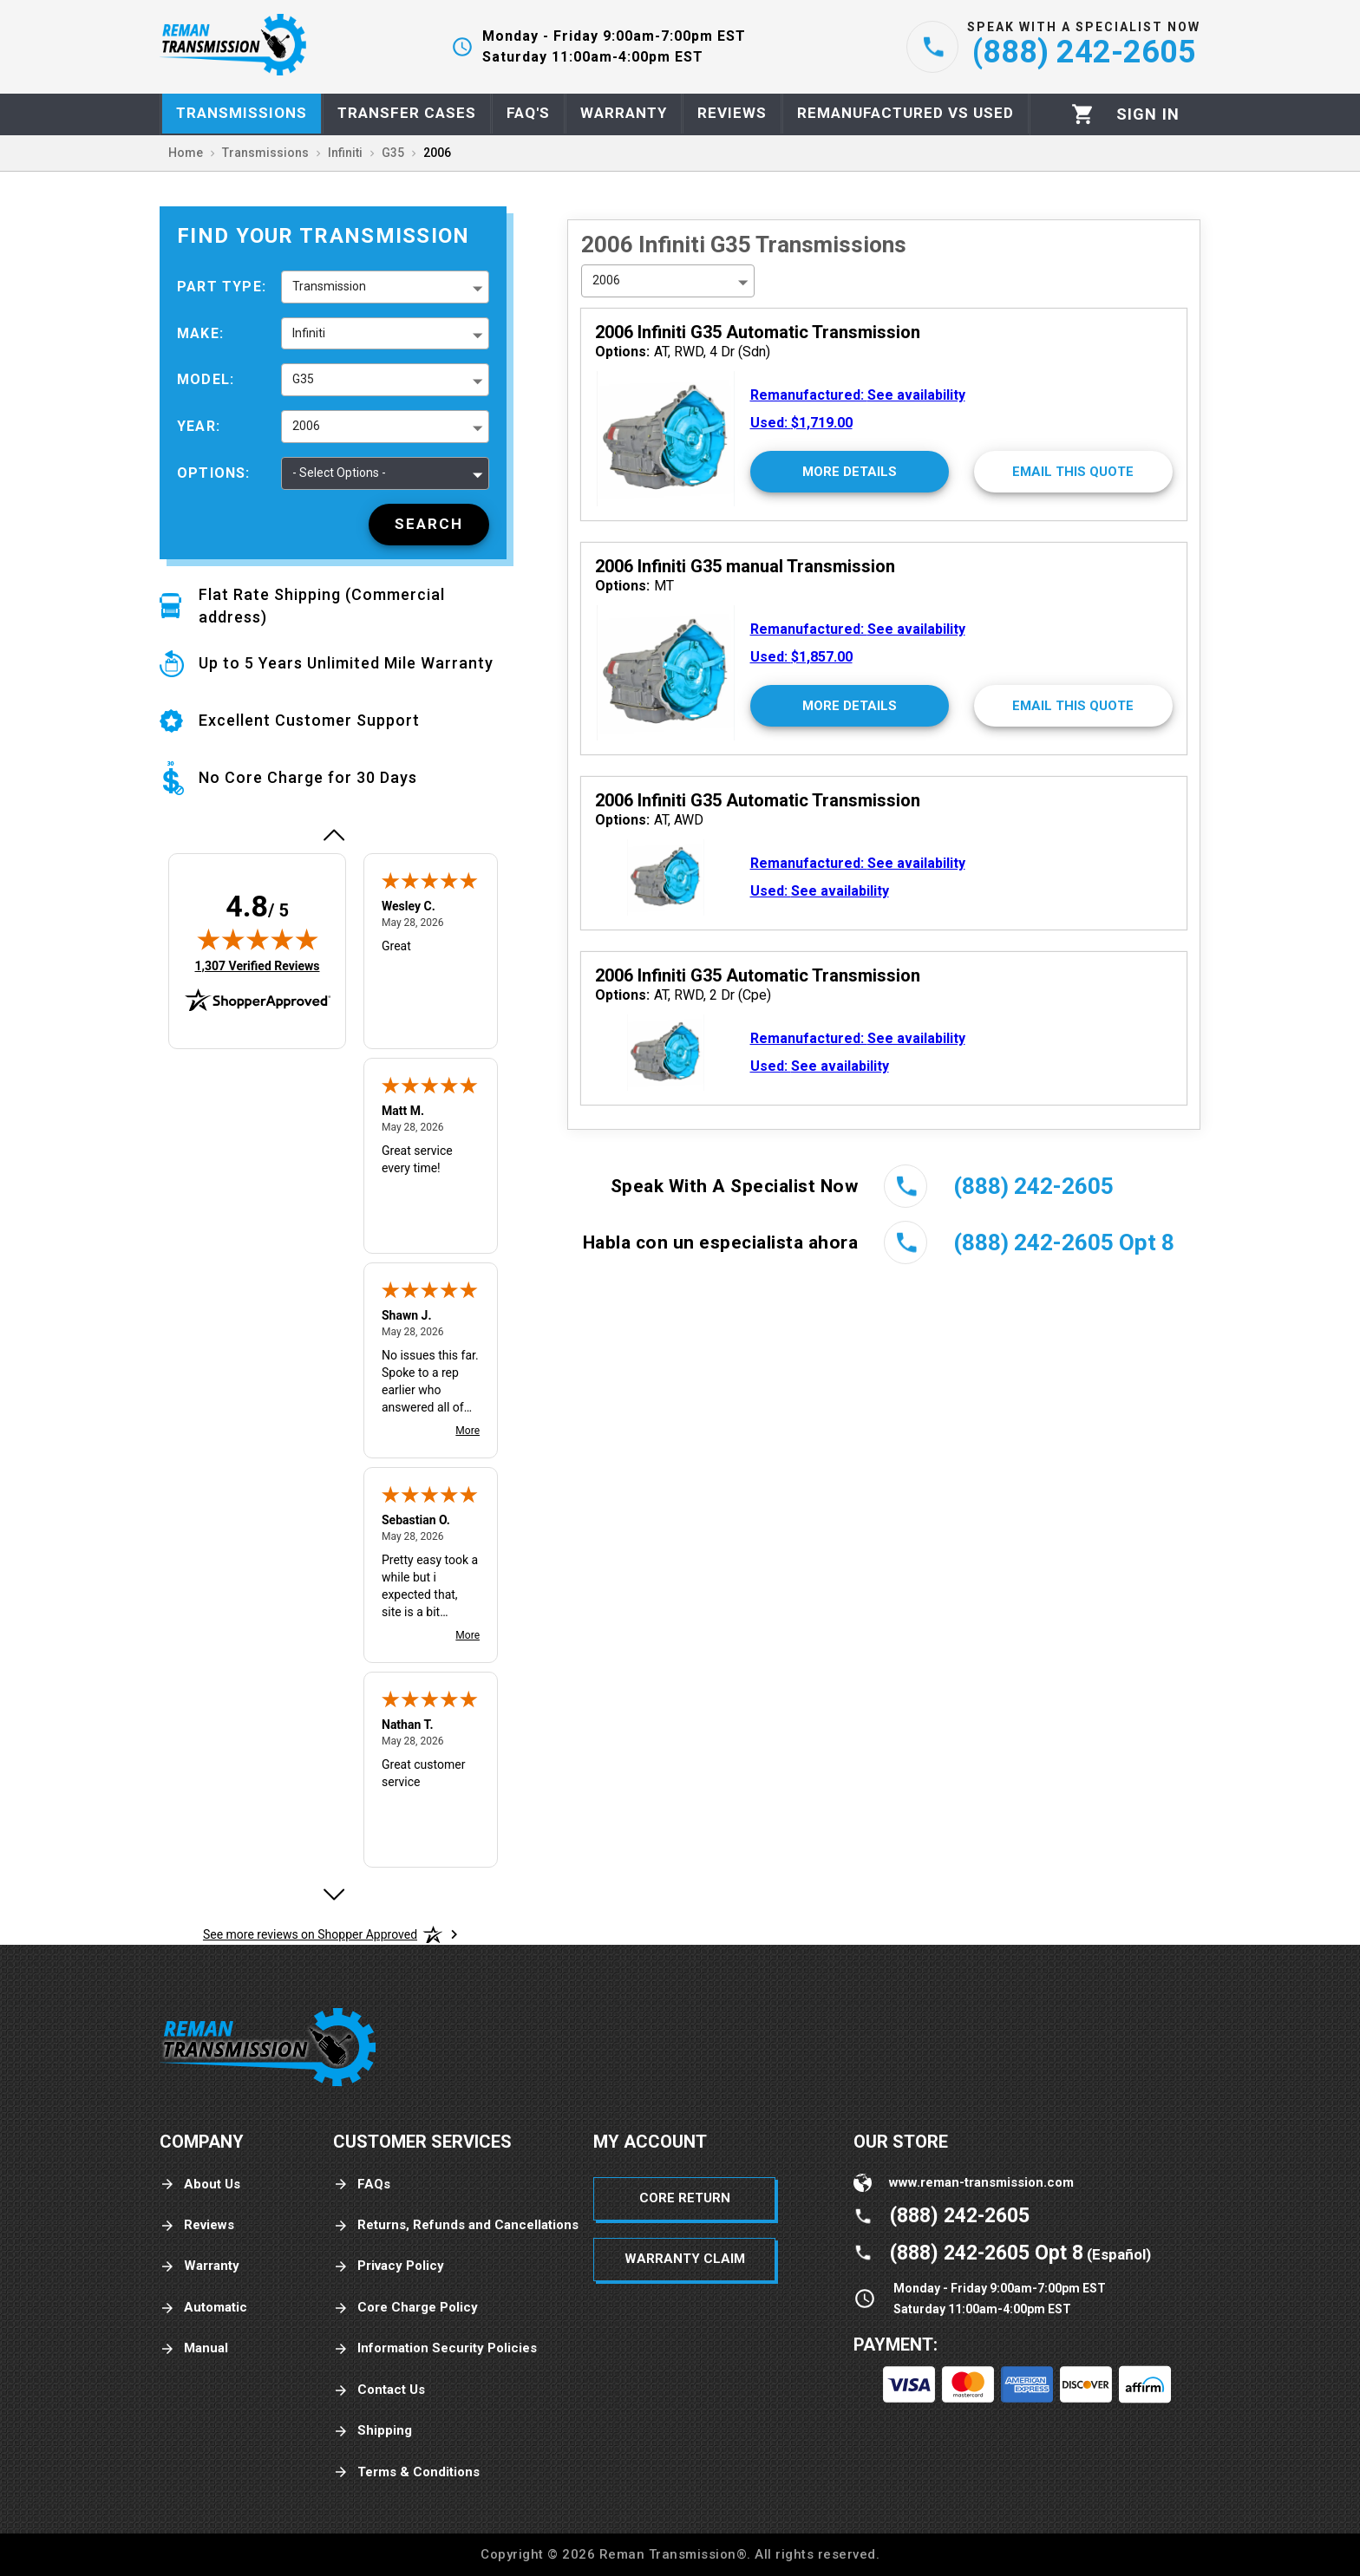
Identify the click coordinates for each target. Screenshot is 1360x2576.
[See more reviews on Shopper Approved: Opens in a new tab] (310, 1934)
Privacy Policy (388, 2266)
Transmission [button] (329, 286)
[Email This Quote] (1073, 471)
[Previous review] (333, 835)
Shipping (372, 2431)
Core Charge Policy (405, 2307)
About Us (200, 2184)
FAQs (361, 2184)
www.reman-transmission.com (981, 2182)
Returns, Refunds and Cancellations (456, 2225)
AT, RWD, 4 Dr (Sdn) (682, 351)
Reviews (197, 2225)
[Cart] (1082, 114)
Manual (194, 2348)
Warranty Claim (684, 2258)
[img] (257, 939)
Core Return (684, 2198)
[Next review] (333, 1894)
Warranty (199, 2266)
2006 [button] (306, 426)
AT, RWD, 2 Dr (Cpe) (683, 995)
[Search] (429, 524)
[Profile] (1148, 114)
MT (634, 585)
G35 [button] (303, 379)
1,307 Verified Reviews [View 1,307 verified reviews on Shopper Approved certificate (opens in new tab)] (256, 965)
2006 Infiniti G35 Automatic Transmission (757, 332)
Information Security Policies (435, 2348)
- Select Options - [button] (339, 472)
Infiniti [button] (308, 333)
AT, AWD (649, 820)
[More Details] (849, 471)
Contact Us (379, 2390)
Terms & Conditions (406, 2472)
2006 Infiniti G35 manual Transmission (745, 566)
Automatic (203, 2307)
